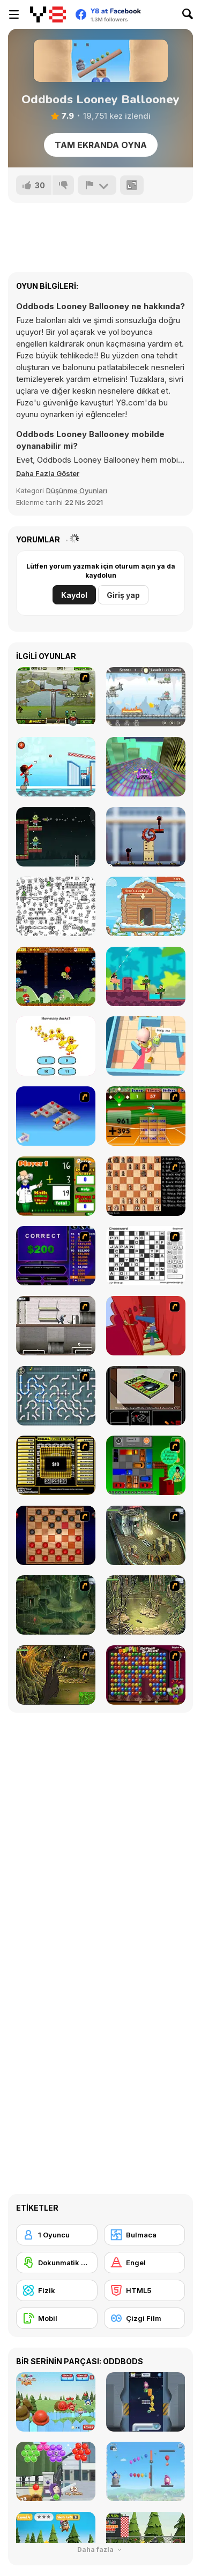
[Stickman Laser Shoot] (145, 837)
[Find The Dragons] (55, 906)
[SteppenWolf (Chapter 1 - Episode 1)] (145, 1535)
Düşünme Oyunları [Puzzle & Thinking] (76, 490)
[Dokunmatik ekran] (57, 2262)
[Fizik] (57, 2290)
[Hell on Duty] (145, 696)
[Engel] (144, 2262)
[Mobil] (57, 2318)
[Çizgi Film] (144, 2318)
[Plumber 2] (55, 1395)
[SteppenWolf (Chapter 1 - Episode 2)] (55, 1605)
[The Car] (145, 1395)
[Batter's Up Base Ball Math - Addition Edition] (145, 1116)
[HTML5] (144, 2290)
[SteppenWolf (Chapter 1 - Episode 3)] (145, 1605)
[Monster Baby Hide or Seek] (145, 1046)
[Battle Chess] (145, 1186)
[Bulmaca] (144, 2234)
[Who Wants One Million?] (55, 1255)
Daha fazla (100, 2550)
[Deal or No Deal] (55, 1465)
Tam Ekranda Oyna (101, 145)
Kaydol (74, 595)
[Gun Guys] (145, 976)
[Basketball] (55, 766)
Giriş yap (123, 595)
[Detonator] (55, 1116)
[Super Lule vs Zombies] (55, 976)
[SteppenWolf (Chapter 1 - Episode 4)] (55, 1675)
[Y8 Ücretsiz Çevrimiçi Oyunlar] (48, 14)
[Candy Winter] (145, 906)
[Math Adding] (55, 1186)
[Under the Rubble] (55, 696)
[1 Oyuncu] (57, 2234)
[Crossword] (145, 1255)
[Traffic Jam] (145, 1465)
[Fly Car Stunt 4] (145, 766)
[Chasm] (145, 1325)
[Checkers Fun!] (55, 1535)
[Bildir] (97, 185)
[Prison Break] (55, 1325)
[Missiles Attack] (55, 837)
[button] (47, 473)
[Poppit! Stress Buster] (145, 1675)
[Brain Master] (55, 1046)
